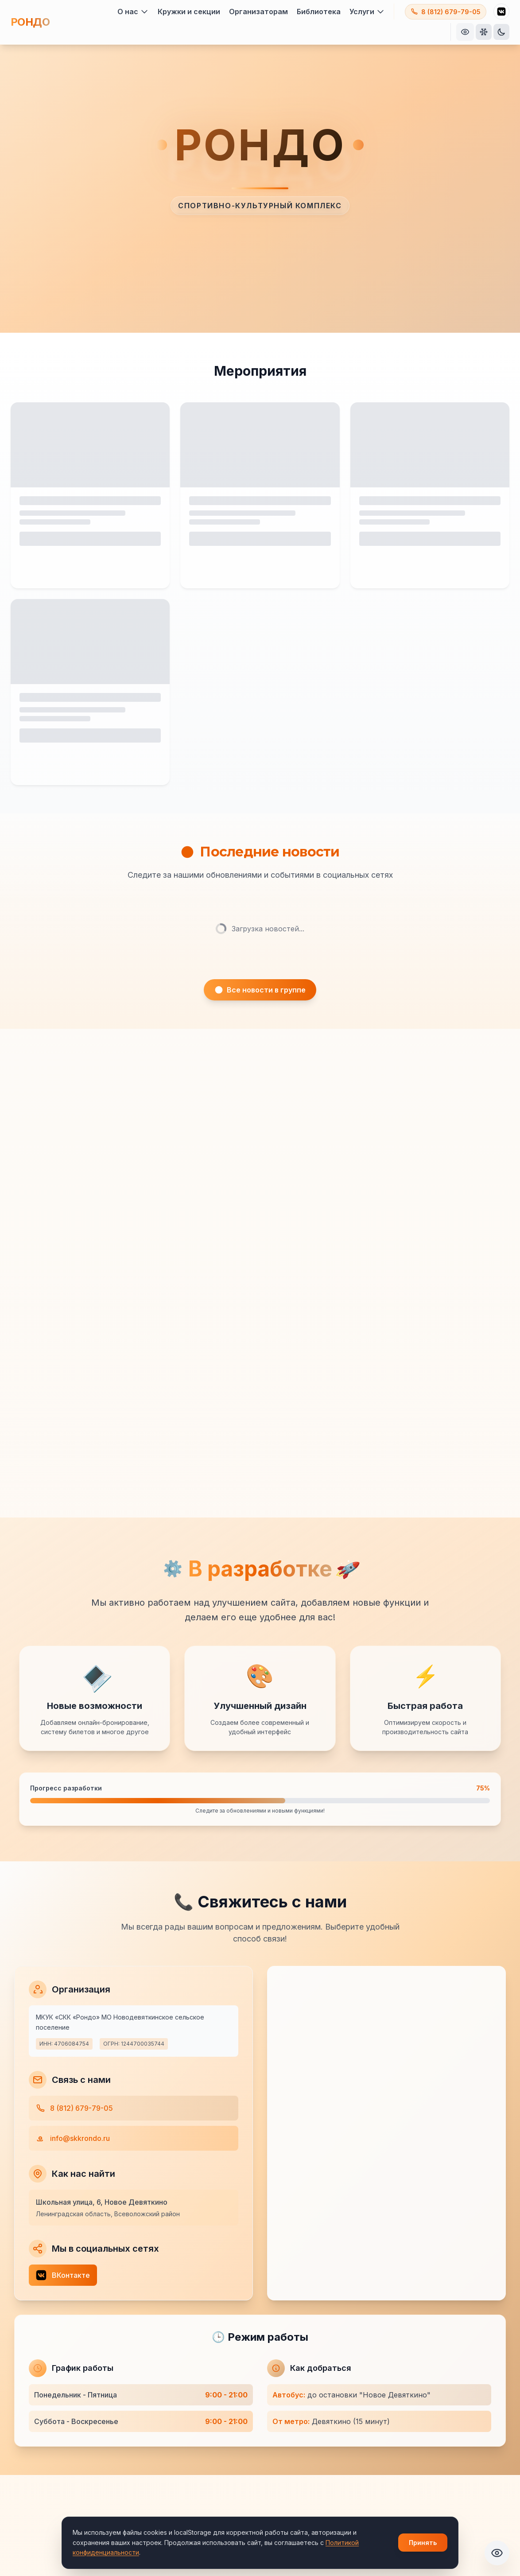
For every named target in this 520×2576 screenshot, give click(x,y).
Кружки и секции (189, 11)
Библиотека (319, 11)
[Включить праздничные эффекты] (484, 32)
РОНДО (30, 22)
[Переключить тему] (501, 32)
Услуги (367, 11)
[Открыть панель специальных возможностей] (465, 32)
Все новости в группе (260, 998)
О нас (133, 11)
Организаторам (258, 11)
